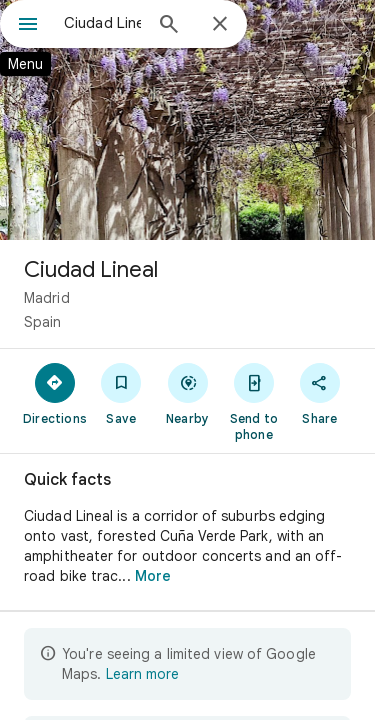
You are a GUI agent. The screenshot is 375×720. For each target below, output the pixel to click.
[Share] (320, 393)
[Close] (220, 25)
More (153, 576)
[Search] (169, 26)
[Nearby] (187, 393)
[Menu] (28, 26)
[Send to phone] (254, 401)
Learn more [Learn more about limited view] (142, 674)
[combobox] (102, 23)
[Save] (121, 393)
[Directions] (55, 393)
